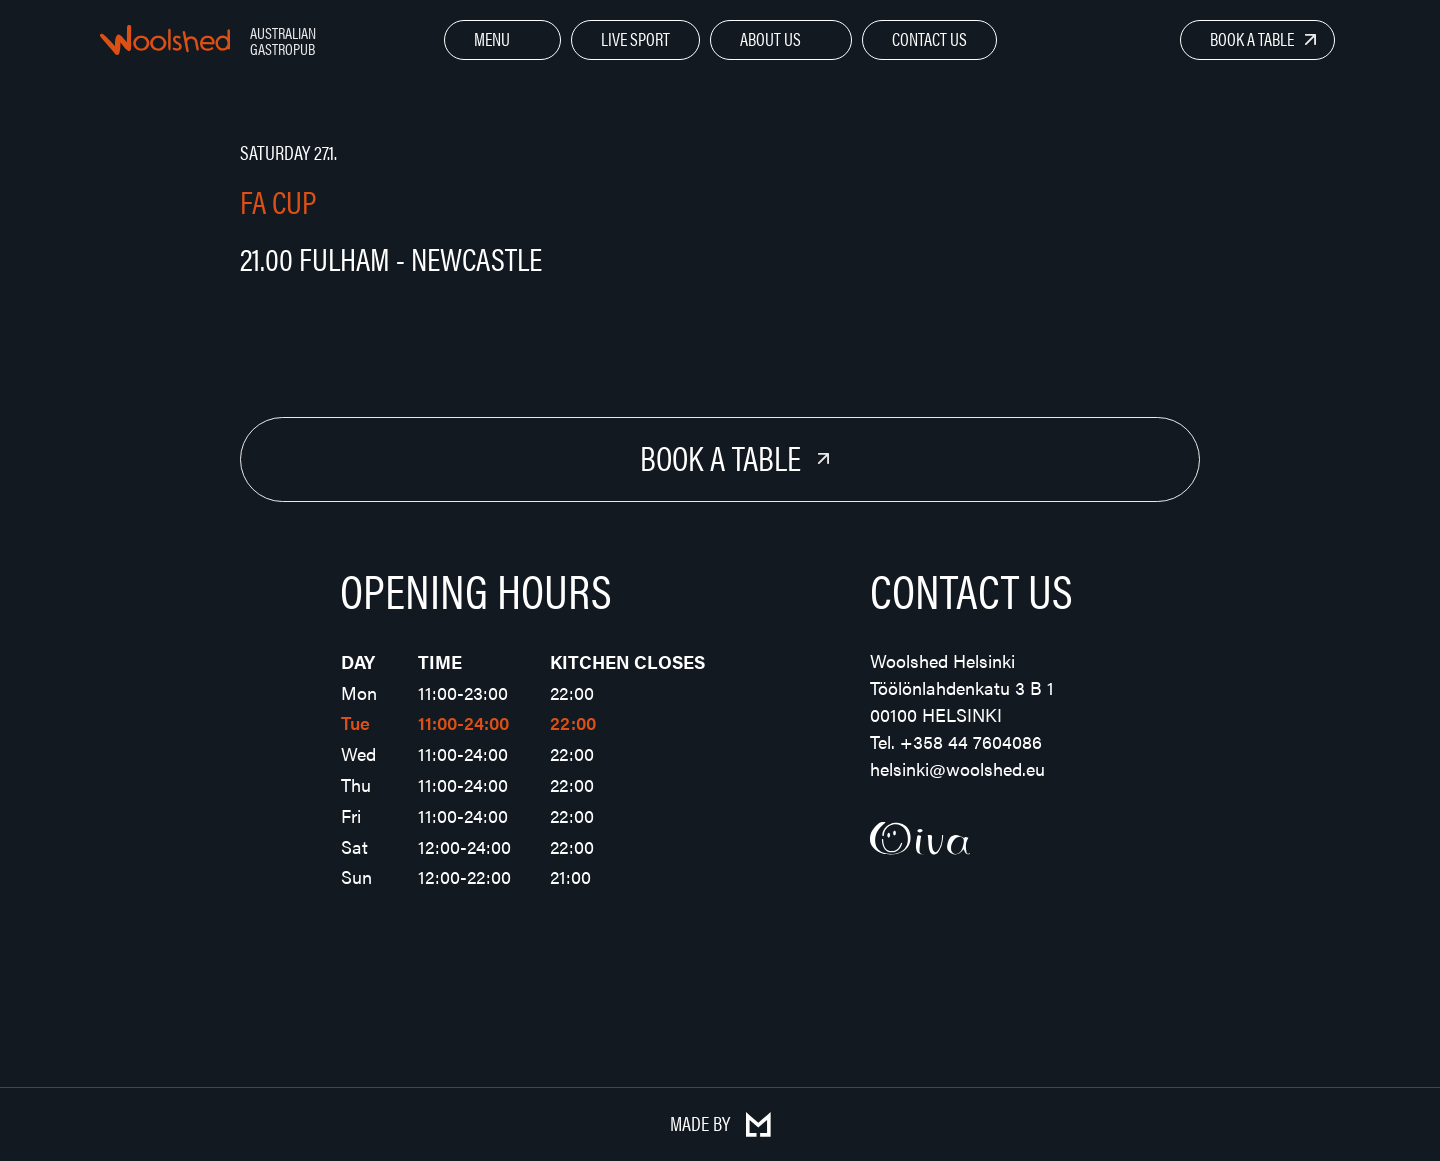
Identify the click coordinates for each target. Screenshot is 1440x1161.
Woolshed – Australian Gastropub (165, 40)
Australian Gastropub (283, 40)
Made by (720, 1122)
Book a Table (1252, 38)
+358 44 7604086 (971, 741)
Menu (492, 38)
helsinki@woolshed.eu (957, 768)
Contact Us (929, 38)
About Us (770, 38)
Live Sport (635, 38)
